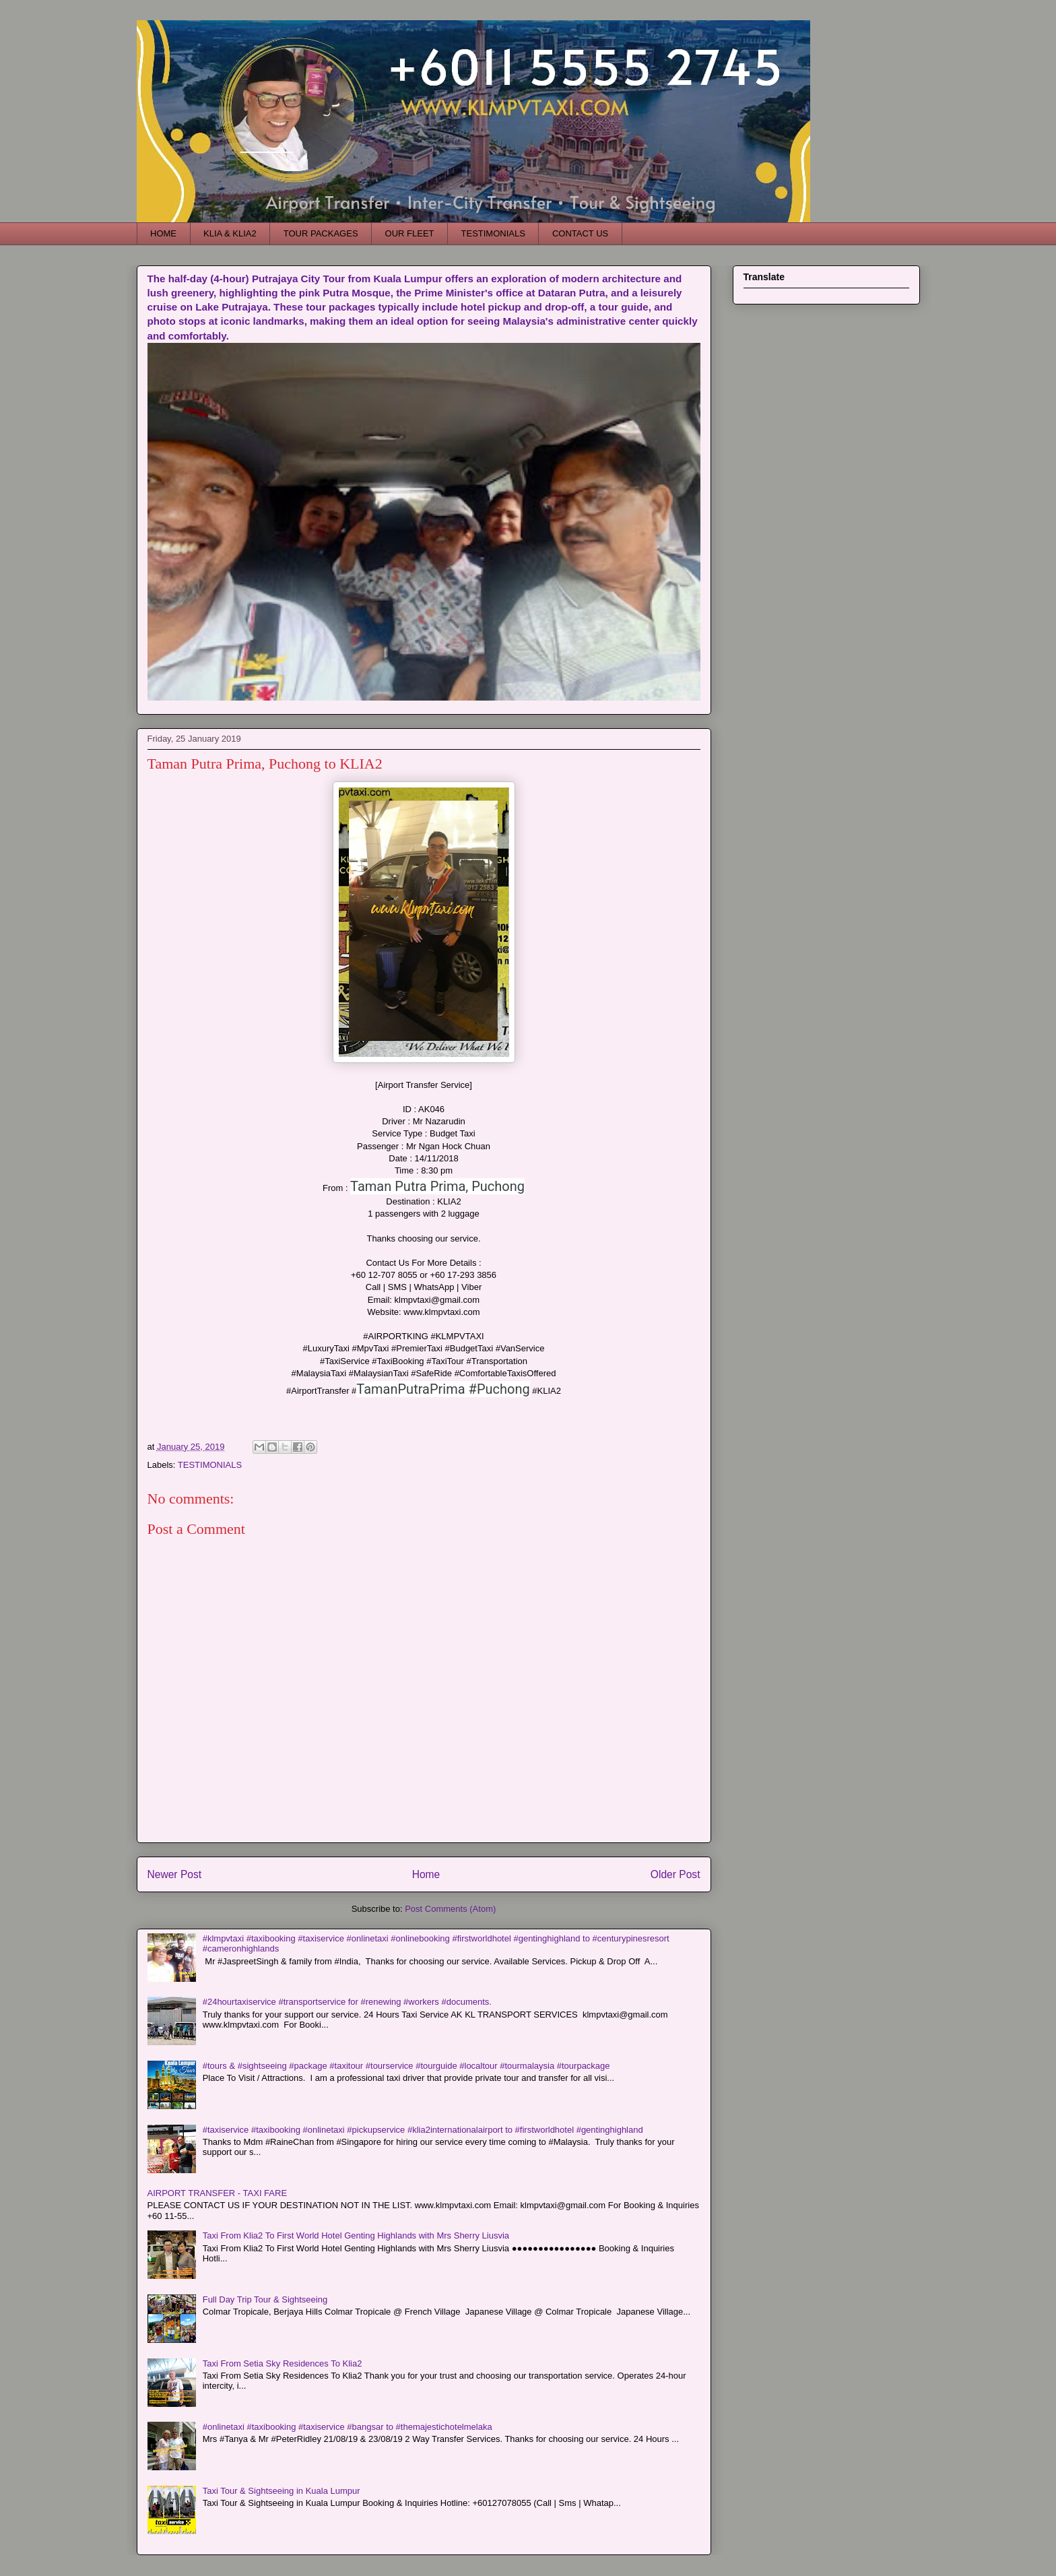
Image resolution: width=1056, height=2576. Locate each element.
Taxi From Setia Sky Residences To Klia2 (282, 2363)
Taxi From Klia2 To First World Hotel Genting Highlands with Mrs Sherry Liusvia (356, 2235)
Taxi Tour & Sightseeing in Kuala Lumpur (281, 2491)
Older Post (675, 1874)
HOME (163, 233)
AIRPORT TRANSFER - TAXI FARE (217, 2193)
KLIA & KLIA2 (230, 233)
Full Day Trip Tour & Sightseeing (265, 2299)
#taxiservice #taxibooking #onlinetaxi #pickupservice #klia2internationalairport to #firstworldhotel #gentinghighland (423, 2130)
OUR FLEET (409, 233)
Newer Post (174, 1874)
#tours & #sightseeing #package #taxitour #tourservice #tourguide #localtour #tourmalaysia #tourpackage (406, 2066)
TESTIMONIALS (493, 233)
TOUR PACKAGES (321, 233)
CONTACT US (580, 233)
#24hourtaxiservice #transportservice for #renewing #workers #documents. (347, 2002)
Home (426, 1874)
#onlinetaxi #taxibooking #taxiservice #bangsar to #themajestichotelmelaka (347, 2427)
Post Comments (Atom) (450, 1909)
